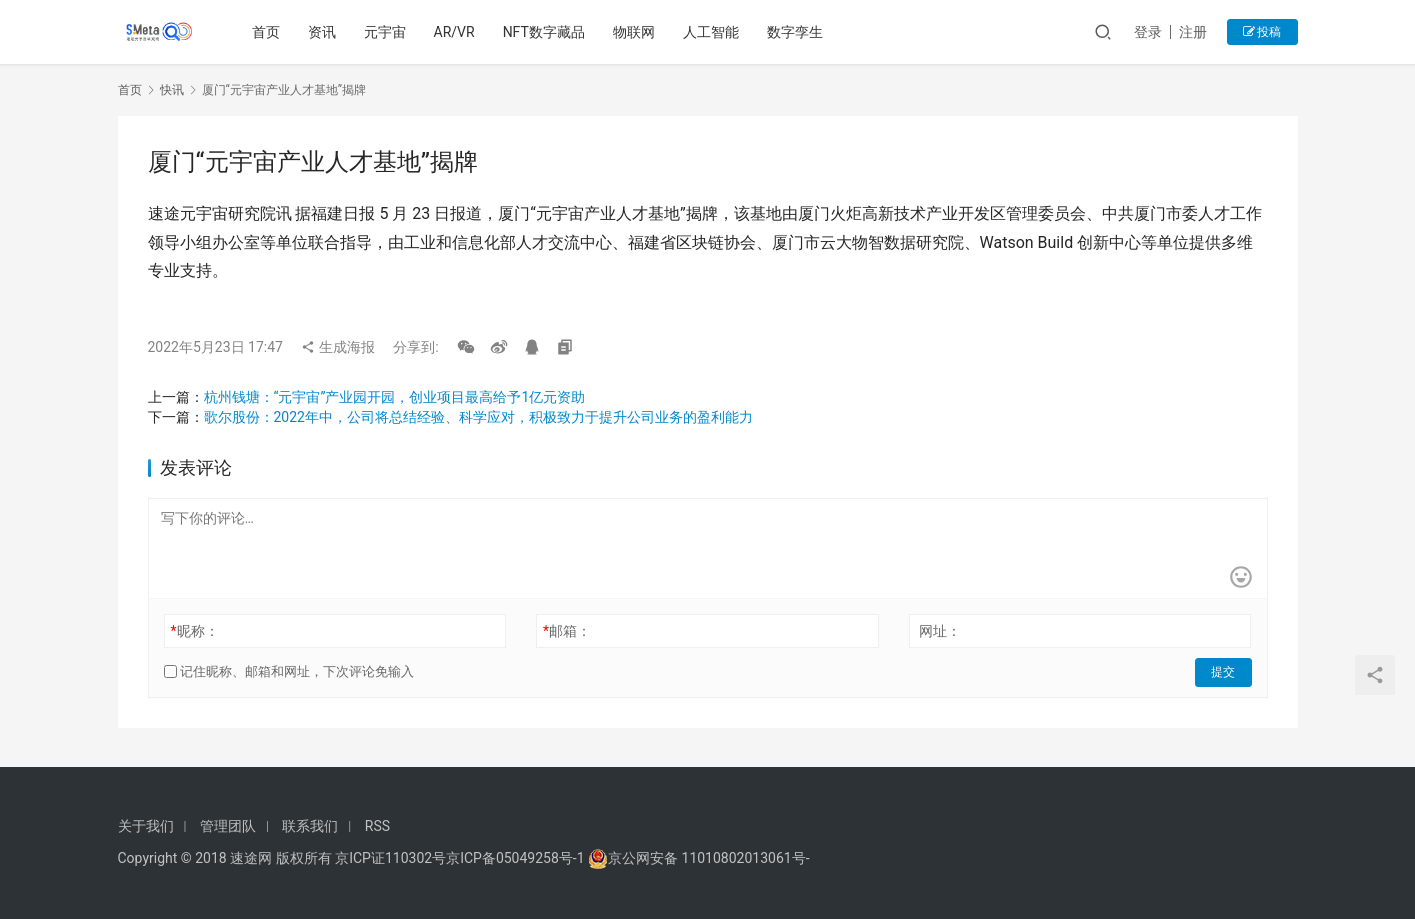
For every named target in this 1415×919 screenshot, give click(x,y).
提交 (1224, 672)
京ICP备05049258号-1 (517, 858)
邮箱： (567, 631)
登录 (1148, 32)
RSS (377, 826)
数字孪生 (796, 32)
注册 (1193, 32)
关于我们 (146, 826)
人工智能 (712, 32)
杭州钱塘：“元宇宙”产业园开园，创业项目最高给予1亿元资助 (395, 397)
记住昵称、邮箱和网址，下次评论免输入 (289, 671)
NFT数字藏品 (544, 32)
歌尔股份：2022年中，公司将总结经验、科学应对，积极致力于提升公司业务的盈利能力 (478, 417)
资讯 (322, 32)
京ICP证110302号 (390, 858)
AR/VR (454, 32)
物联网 (635, 32)
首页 (266, 32)
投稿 (1262, 32)
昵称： (194, 631)
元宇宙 (385, 32)
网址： (940, 631)
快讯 (172, 90)
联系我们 (310, 826)
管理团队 (228, 826)
